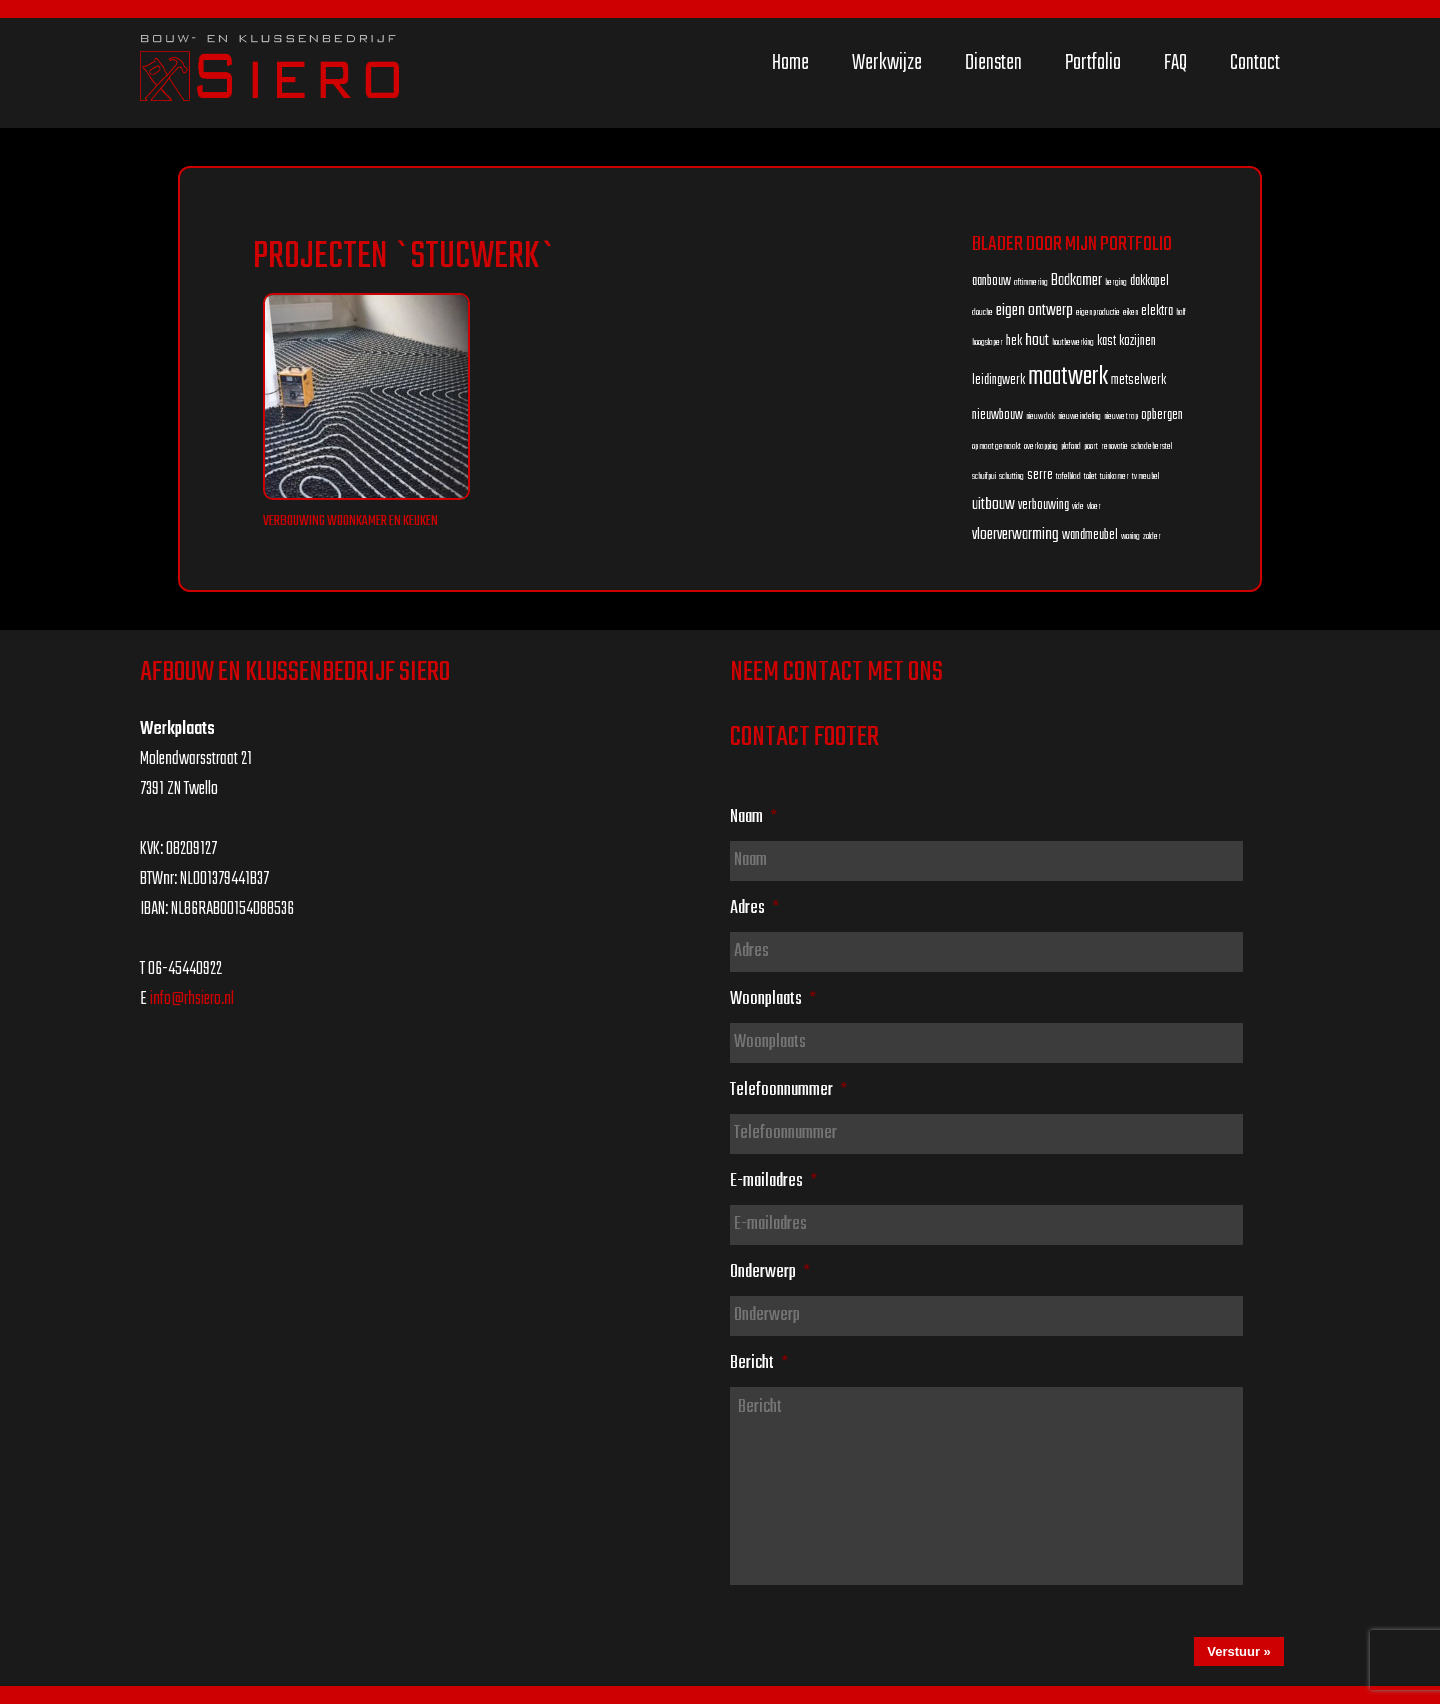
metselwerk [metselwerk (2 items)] (1138, 380)
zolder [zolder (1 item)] (1152, 536)
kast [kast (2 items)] (1106, 341)
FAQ (1175, 63)
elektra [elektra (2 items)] (1157, 311)
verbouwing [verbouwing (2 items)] (1043, 505)
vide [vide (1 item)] (1078, 506)
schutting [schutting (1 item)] (1011, 476)
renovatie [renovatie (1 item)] (1114, 446)
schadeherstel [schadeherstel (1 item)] (1151, 446)
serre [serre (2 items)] (1040, 475)
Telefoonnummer (788, 1090)
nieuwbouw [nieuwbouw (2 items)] (997, 415)
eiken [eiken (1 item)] (1130, 312)
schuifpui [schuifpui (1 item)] (984, 476)
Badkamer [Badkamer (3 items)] (1076, 280)
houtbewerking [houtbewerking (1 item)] (1073, 342)
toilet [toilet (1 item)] (1090, 476)
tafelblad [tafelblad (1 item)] (1068, 476)
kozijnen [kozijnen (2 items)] (1137, 341)
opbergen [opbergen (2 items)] (1162, 415)
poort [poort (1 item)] (1091, 446)
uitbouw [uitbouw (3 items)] (993, 504)
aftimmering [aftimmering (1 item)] (1031, 282)
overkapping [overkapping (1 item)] (1041, 446)
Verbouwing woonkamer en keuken (350, 521)
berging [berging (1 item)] (1116, 282)
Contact (1255, 63)
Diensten (993, 63)
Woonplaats (773, 999)
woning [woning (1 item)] (1130, 536)
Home (790, 63)
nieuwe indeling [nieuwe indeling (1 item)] (1079, 416)
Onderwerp (770, 1272)
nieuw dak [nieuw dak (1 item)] (1040, 416)
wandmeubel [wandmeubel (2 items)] (1090, 535)
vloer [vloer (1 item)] (1094, 506)
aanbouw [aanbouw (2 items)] (991, 281)
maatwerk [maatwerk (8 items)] (1068, 377)
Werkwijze (887, 63)
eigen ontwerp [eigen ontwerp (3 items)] (1034, 310)
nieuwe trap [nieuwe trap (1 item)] (1121, 416)
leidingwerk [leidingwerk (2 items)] (998, 380)
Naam (753, 817)
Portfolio (1093, 63)
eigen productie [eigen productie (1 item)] (1098, 312)
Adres (754, 908)
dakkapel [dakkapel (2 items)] (1149, 281)
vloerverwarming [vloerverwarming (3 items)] (1015, 534)
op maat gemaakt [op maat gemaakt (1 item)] (996, 446)
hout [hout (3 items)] (1037, 340)
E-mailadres (773, 1181)
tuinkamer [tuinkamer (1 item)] (1114, 476)
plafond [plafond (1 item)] (1071, 446)
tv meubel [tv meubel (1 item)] (1145, 476)
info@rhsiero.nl (192, 999)
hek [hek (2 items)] (1014, 341)
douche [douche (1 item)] (982, 312)
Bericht (759, 1363)
